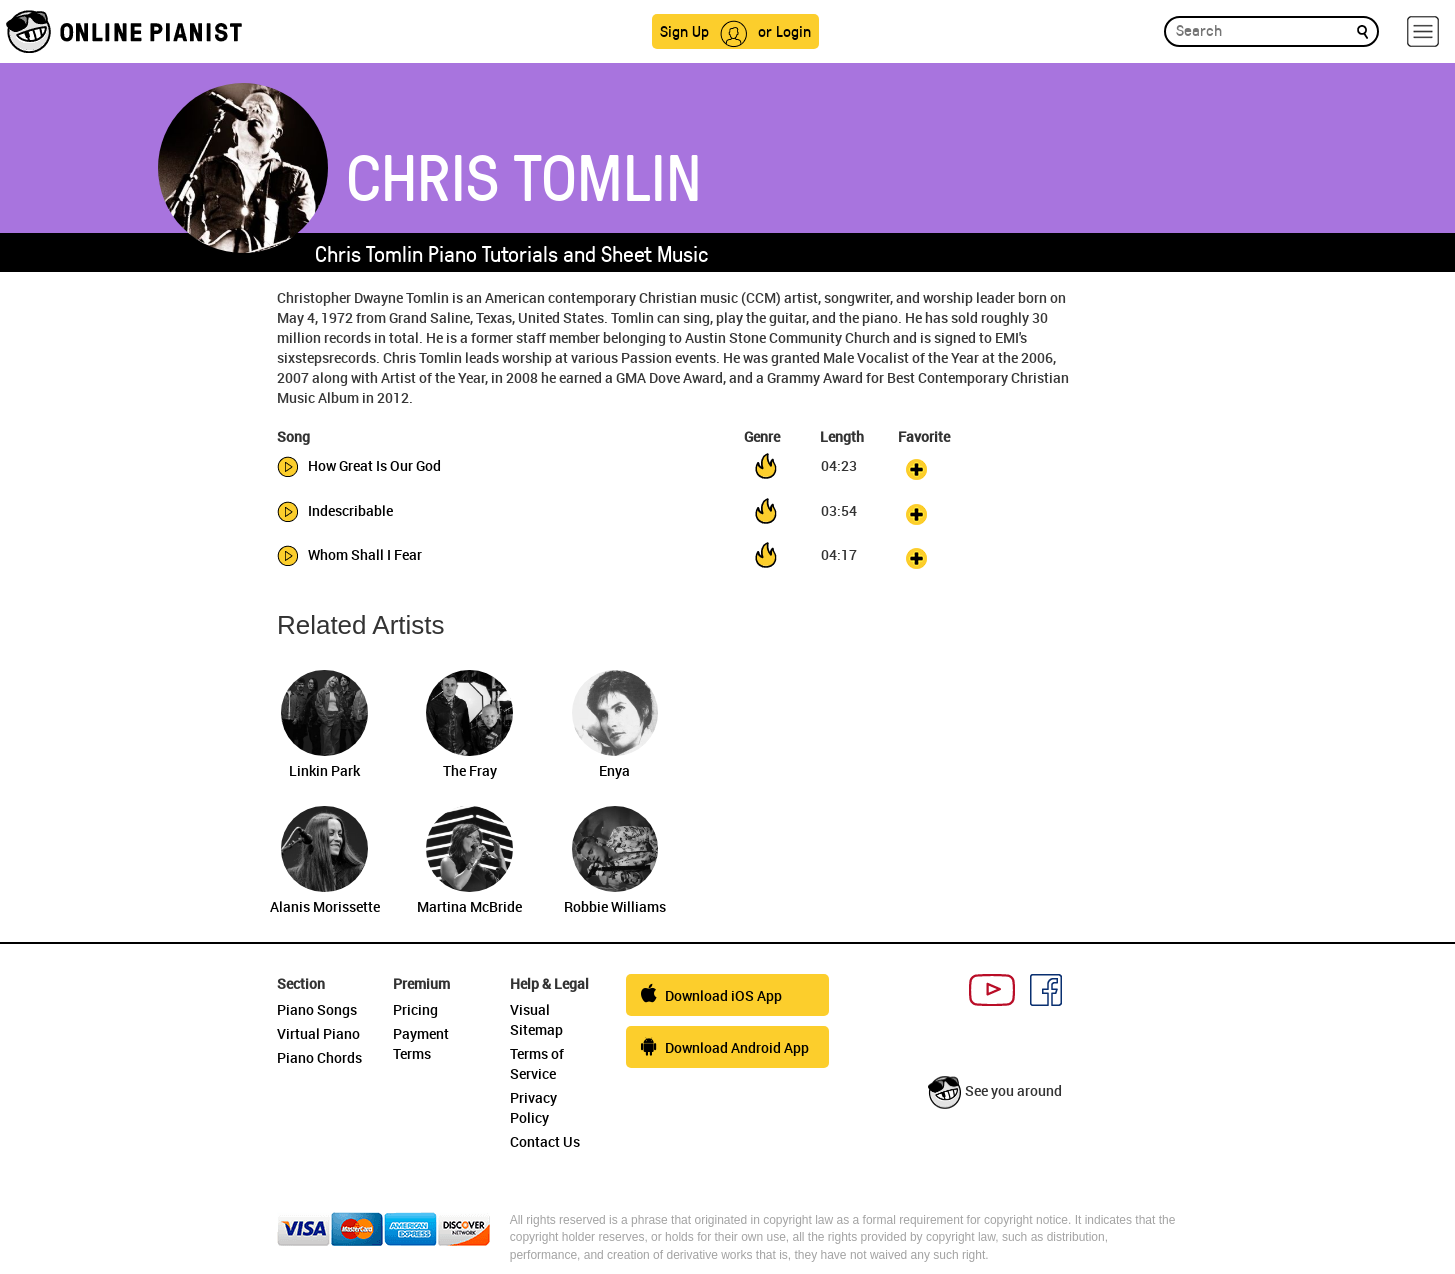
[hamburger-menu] (1423, 31)
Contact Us (545, 1141)
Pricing (415, 1009)
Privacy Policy (533, 1107)
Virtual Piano (318, 1033)
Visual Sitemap (536, 1019)
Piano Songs (317, 1009)
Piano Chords (319, 1057)
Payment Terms (421, 1043)
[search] (1362, 30)
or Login (784, 30)
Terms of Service (537, 1063)
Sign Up (684, 30)
